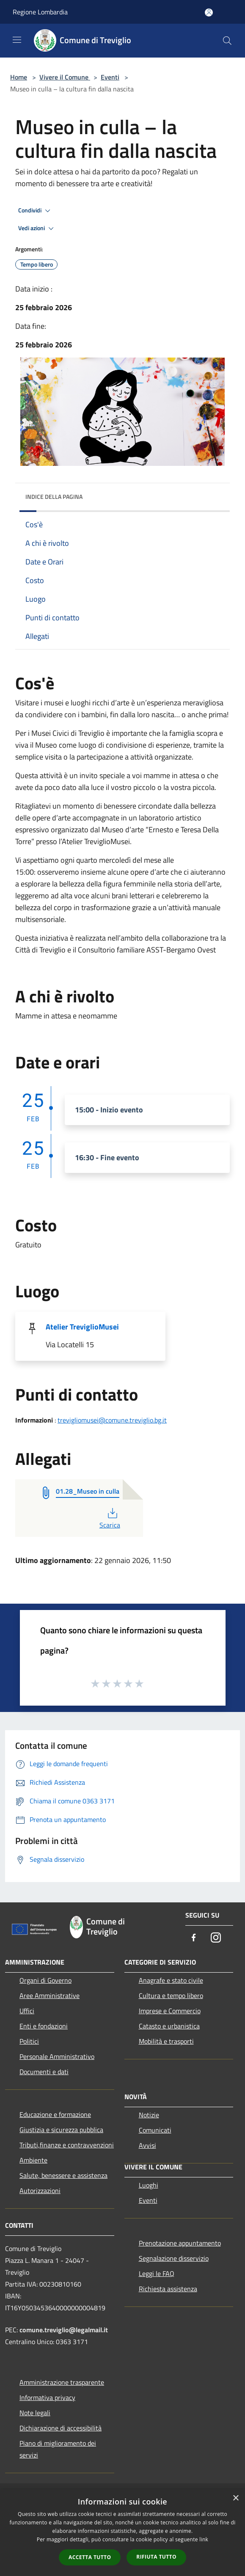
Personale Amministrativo (56, 2056)
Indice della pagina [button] (54, 496)
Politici (29, 2041)
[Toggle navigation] (17, 40)
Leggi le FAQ (156, 2273)
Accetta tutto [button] (90, 2557)
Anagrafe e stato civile (171, 1980)
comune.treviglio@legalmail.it (63, 2330)
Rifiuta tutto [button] (156, 2556)
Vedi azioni (37, 228)
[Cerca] (227, 41)
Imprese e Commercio (170, 2011)
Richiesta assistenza (168, 2289)
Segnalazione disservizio (174, 2258)
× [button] (235, 2498)
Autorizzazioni (40, 2190)
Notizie (149, 2115)
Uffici (26, 2011)
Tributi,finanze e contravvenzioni (66, 2145)
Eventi (110, 77)
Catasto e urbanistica (169, 2026)
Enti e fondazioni (43, 2026)
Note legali (34, 2413)
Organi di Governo (45, 1980)
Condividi (35, 211)
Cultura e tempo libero (171, 1995)
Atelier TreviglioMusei (82, 1326)
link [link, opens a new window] (203, 2539)
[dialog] (122, 2532)
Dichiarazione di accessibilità (60, 2428)
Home (18, 77)
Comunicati (155, 2130)
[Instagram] (215, 1938)
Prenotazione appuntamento (180, 2243)
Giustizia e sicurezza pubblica (61, 2130)
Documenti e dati (44, 2072)
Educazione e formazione (55, 2114)
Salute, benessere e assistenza (63, 2175)
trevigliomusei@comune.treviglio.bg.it (112, 1420)
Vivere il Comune (64, 77)
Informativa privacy (47, 2397)
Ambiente (33, 2160)
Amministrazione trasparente (61, 2382)
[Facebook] (193, 1938)
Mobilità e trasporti (166, 2041)
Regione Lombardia (40, 12)
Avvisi (147, 2145)
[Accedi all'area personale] (208, 12)
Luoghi (148, 2185)
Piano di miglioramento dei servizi (57, 2449)
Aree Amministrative (49, 1995)
